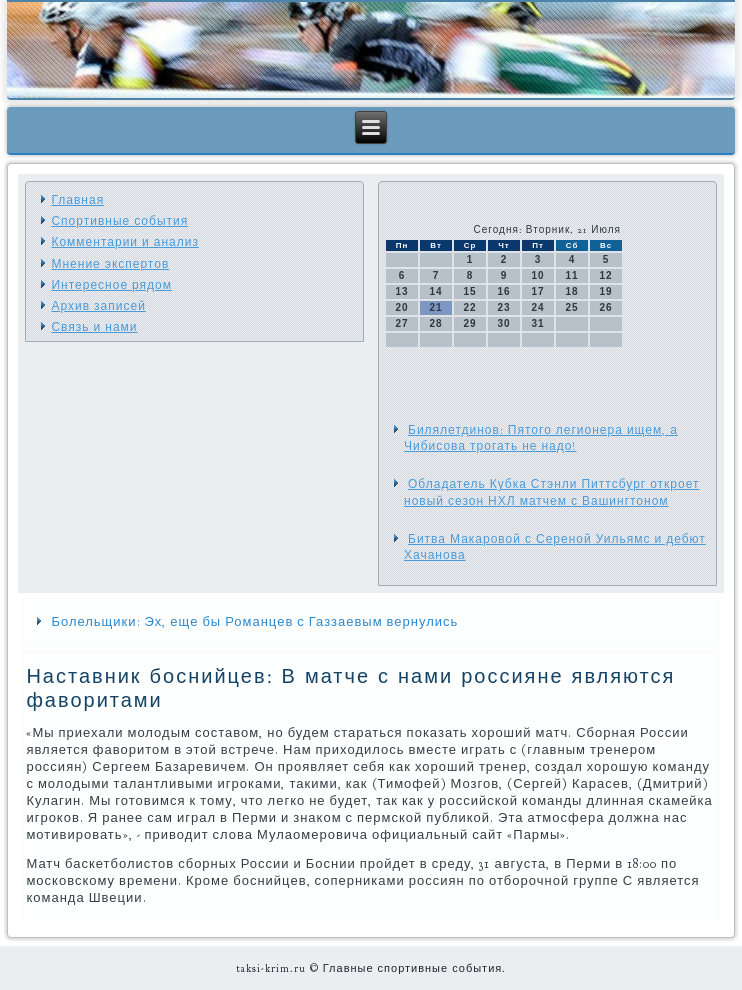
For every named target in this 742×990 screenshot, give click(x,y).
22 (469, 307)
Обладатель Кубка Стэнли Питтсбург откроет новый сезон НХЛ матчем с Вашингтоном (551, 492)
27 (401, 323)
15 (469, 291)
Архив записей (98, 306)
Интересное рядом (111, 285)
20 (401, 307)
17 (537, 291)
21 (435, 307)
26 (605, 307)
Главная (77, 200)
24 (537, 307)
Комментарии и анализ (124, 242)
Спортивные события (119, 221)
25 (571, 307)
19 (605, 291)
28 (435, 323)
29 (469, 323)
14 (435, 291)
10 (537, 275)
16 (503, 291)
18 (571, 291)
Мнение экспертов (110, 264)
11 (571, 275)
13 (401, 291)
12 (605, 275)
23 (503, 307)
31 (537, 323)
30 (503, 323)
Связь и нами (94, 327)
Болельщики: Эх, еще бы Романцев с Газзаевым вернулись (254, 622)
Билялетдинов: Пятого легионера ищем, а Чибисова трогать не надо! (541, 438)
